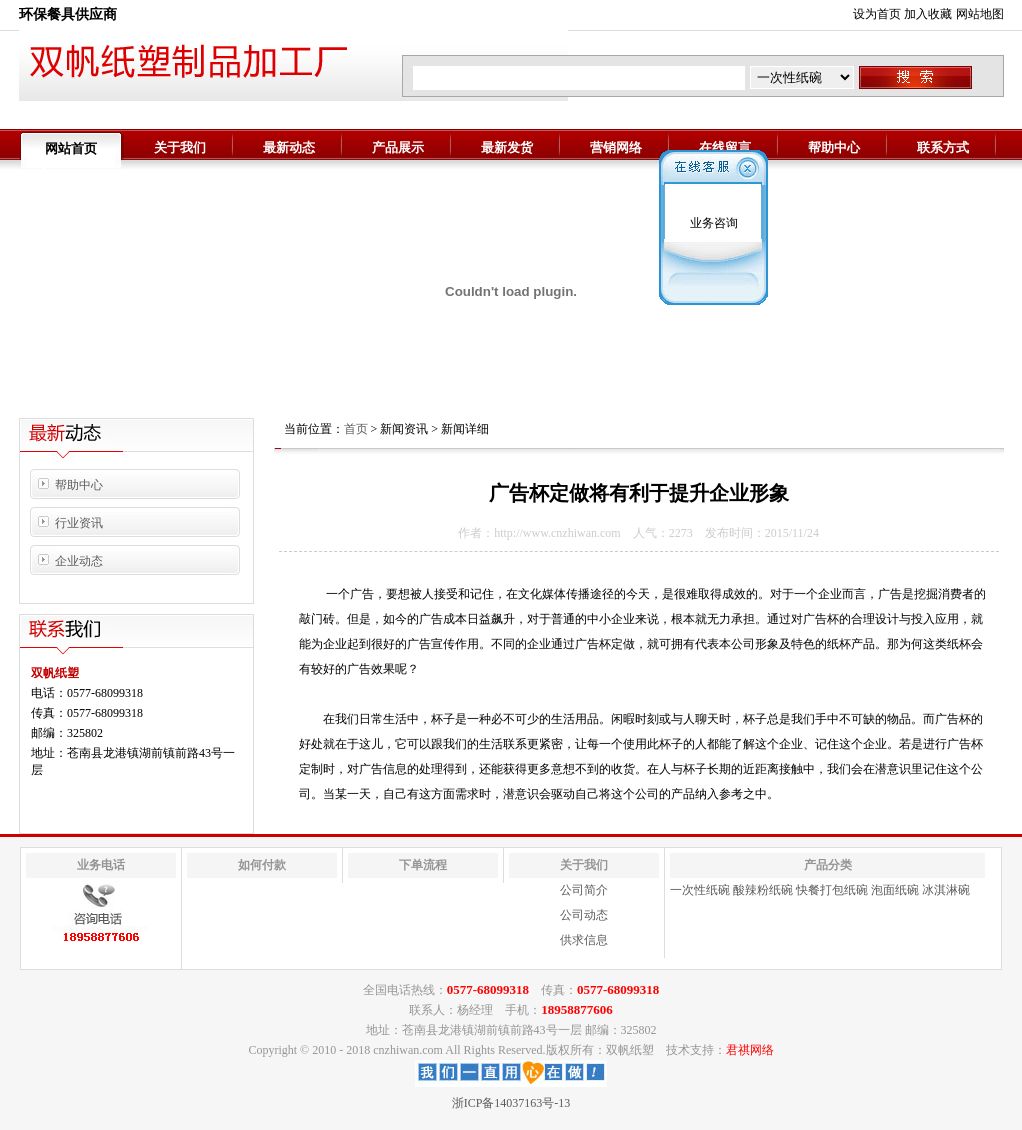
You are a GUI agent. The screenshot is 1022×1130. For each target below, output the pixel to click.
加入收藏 (928, 14)
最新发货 (507, 147)
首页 (356, 429)
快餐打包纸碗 (832, 890)
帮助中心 (834, 147)
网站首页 (71, 148)
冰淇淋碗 (946, 890)
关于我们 (180, 147)
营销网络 (616, 147)
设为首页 (877, 14)
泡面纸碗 (895, 890)
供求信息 (584, 940)
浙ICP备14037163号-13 (511, 1103)
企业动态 (79, 561)
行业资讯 (79, 523)
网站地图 (980, 14)
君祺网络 (750, 1050)
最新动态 (289, 147)
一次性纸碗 (700, 890)
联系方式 (943, 147)
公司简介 (584, 890)
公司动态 (584, 915)
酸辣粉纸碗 (763, 890)
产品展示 (398, 147)
